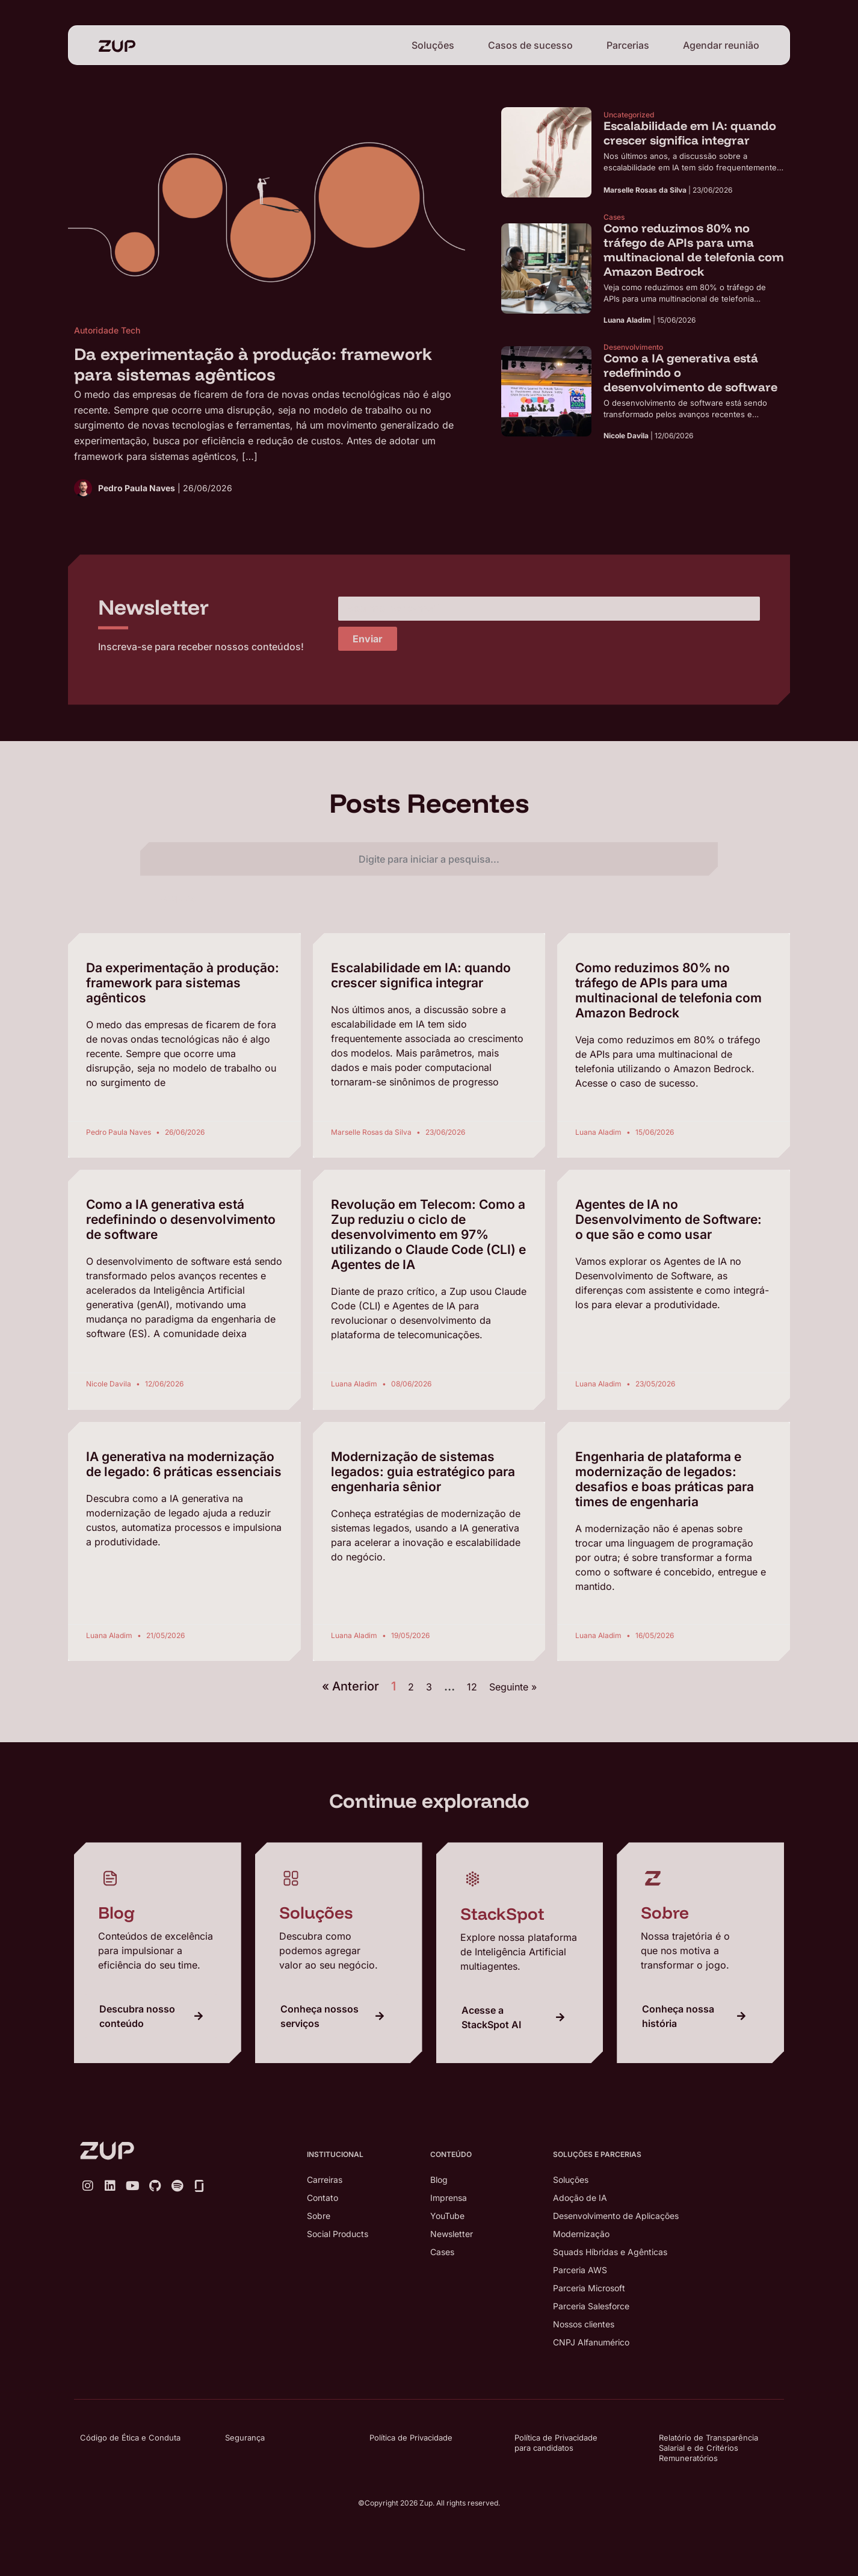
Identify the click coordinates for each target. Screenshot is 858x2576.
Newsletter (451, 2234)
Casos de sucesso (530, 45)
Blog (439, 2179)
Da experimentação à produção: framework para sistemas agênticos (182, 982)
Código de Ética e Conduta (130, 2437)
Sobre (318, 2216)
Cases (442, 2252)
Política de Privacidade (410, 2437)
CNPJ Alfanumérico (591, 2342)
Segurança (245, 2437)
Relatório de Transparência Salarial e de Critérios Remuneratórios (708, 2448)
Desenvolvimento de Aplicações (616, 2216)
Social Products (337, 2234)
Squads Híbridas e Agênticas (610, 2252)
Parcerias (627, 45)
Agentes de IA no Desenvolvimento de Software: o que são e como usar (668, 1219)
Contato (322, 2198)
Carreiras (324, 2179)
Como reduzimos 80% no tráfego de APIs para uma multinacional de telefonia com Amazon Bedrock (668, 990)
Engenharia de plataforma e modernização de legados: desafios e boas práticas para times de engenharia (664, 1479)
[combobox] (429, 859)
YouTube (447, 2216)
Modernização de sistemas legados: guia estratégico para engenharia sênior (423, 1471)
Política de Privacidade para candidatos (555, 2443)
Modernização (581, 2234)
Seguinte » (513, 1687)
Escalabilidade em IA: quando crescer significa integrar (421, 975)
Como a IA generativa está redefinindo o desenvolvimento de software (181, 1219)
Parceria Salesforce (591, 2306)
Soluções (433, 45)
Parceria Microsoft (589, 2288)
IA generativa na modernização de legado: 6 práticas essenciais (184, 1464)
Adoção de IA (580, 2198)
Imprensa (448, 2198)
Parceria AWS (580, 2270)
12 (472, 1687)
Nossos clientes (583, 2324)
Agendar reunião (721, 45)
